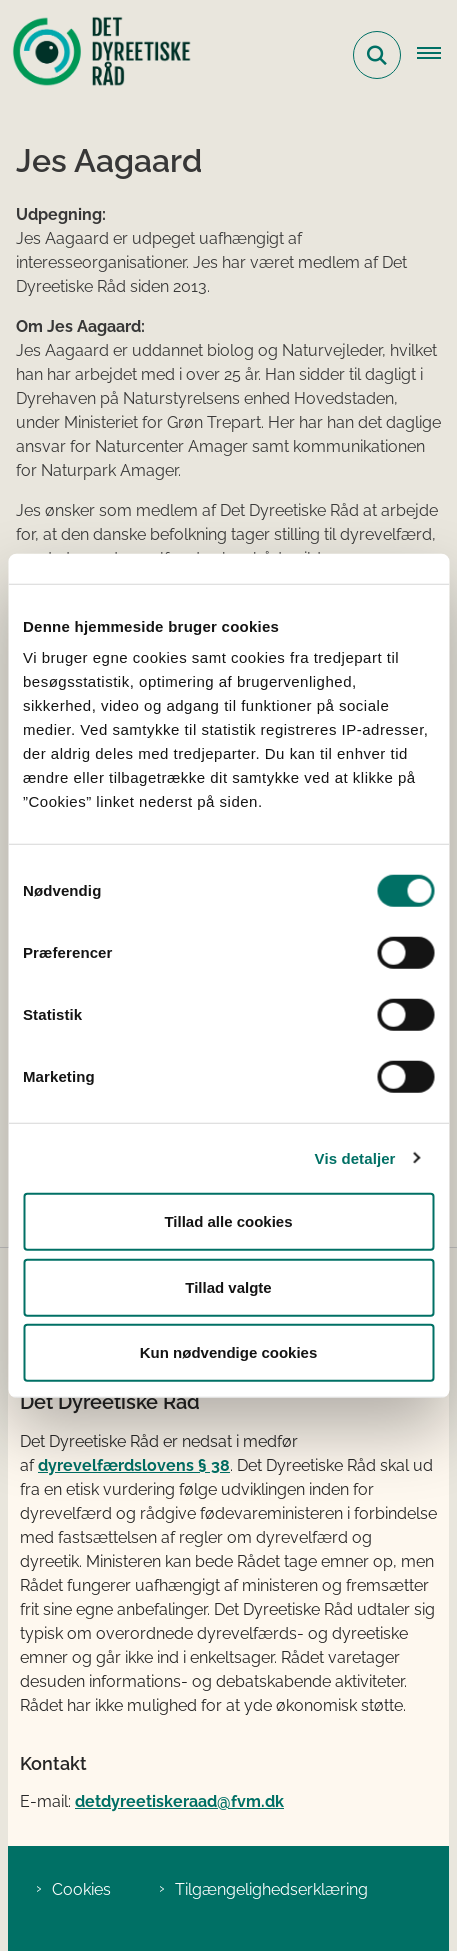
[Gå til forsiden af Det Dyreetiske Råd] (96, 55)
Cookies (81, 1889)
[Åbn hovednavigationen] (437, 55)
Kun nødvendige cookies (229, 1352)
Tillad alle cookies (228, 1221)
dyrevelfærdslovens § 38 (134, 1465)
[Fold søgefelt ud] (377, 55)
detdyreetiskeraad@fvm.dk (179, 1801)
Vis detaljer (355, 1157)
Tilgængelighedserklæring (271, 1889)
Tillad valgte (228, 1286)
